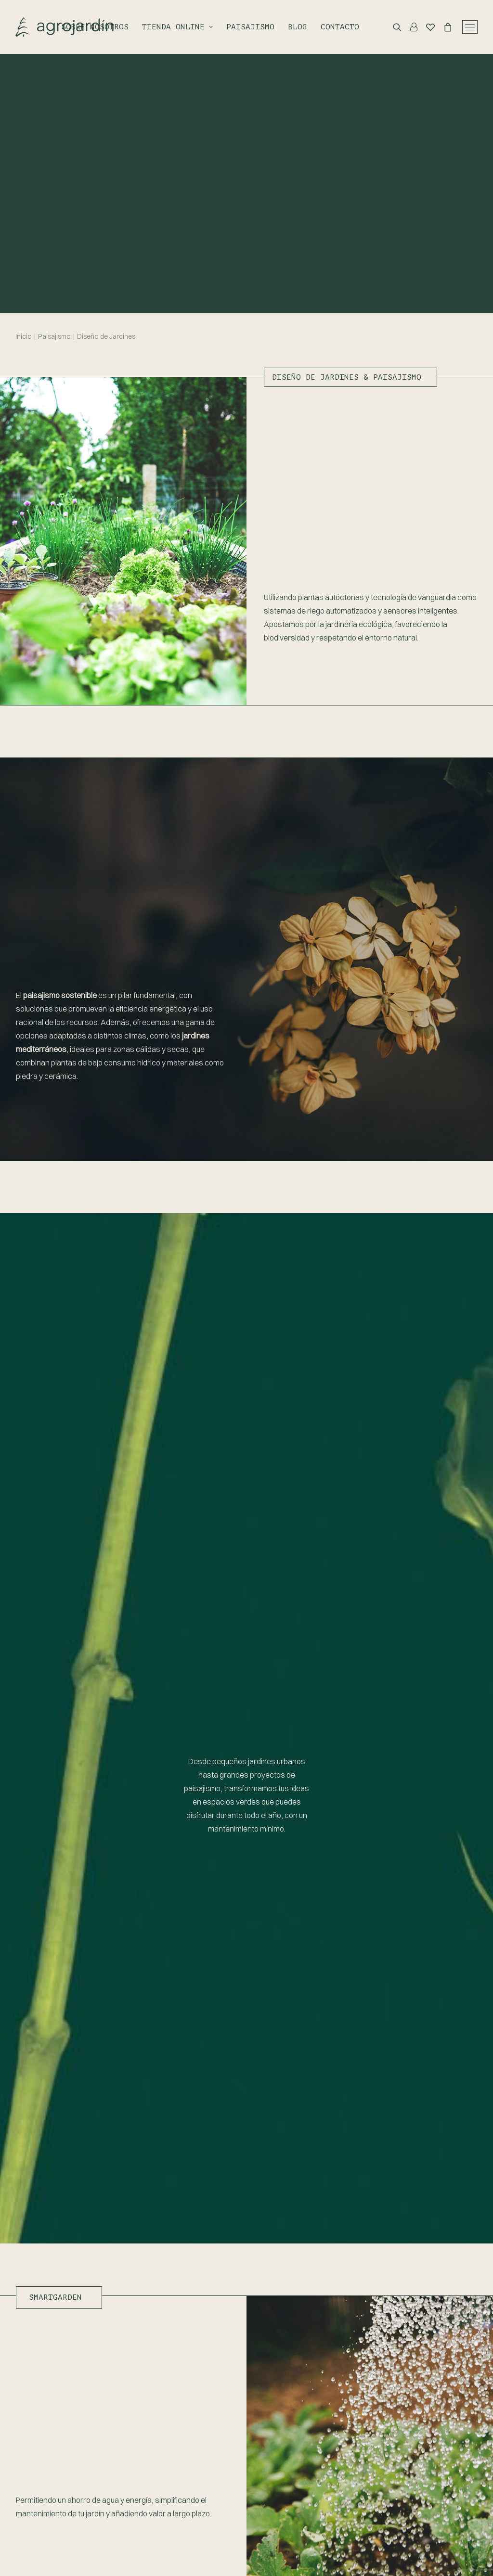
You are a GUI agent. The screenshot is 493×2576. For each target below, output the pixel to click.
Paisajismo (250, 27)
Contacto (340, 27)
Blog (297, 27)
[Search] (393, 27)
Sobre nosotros (95, 27)
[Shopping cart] (443, 27)
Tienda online (177, 27)
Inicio (23, 336)
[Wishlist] (426, 27)
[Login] (409, 27)
